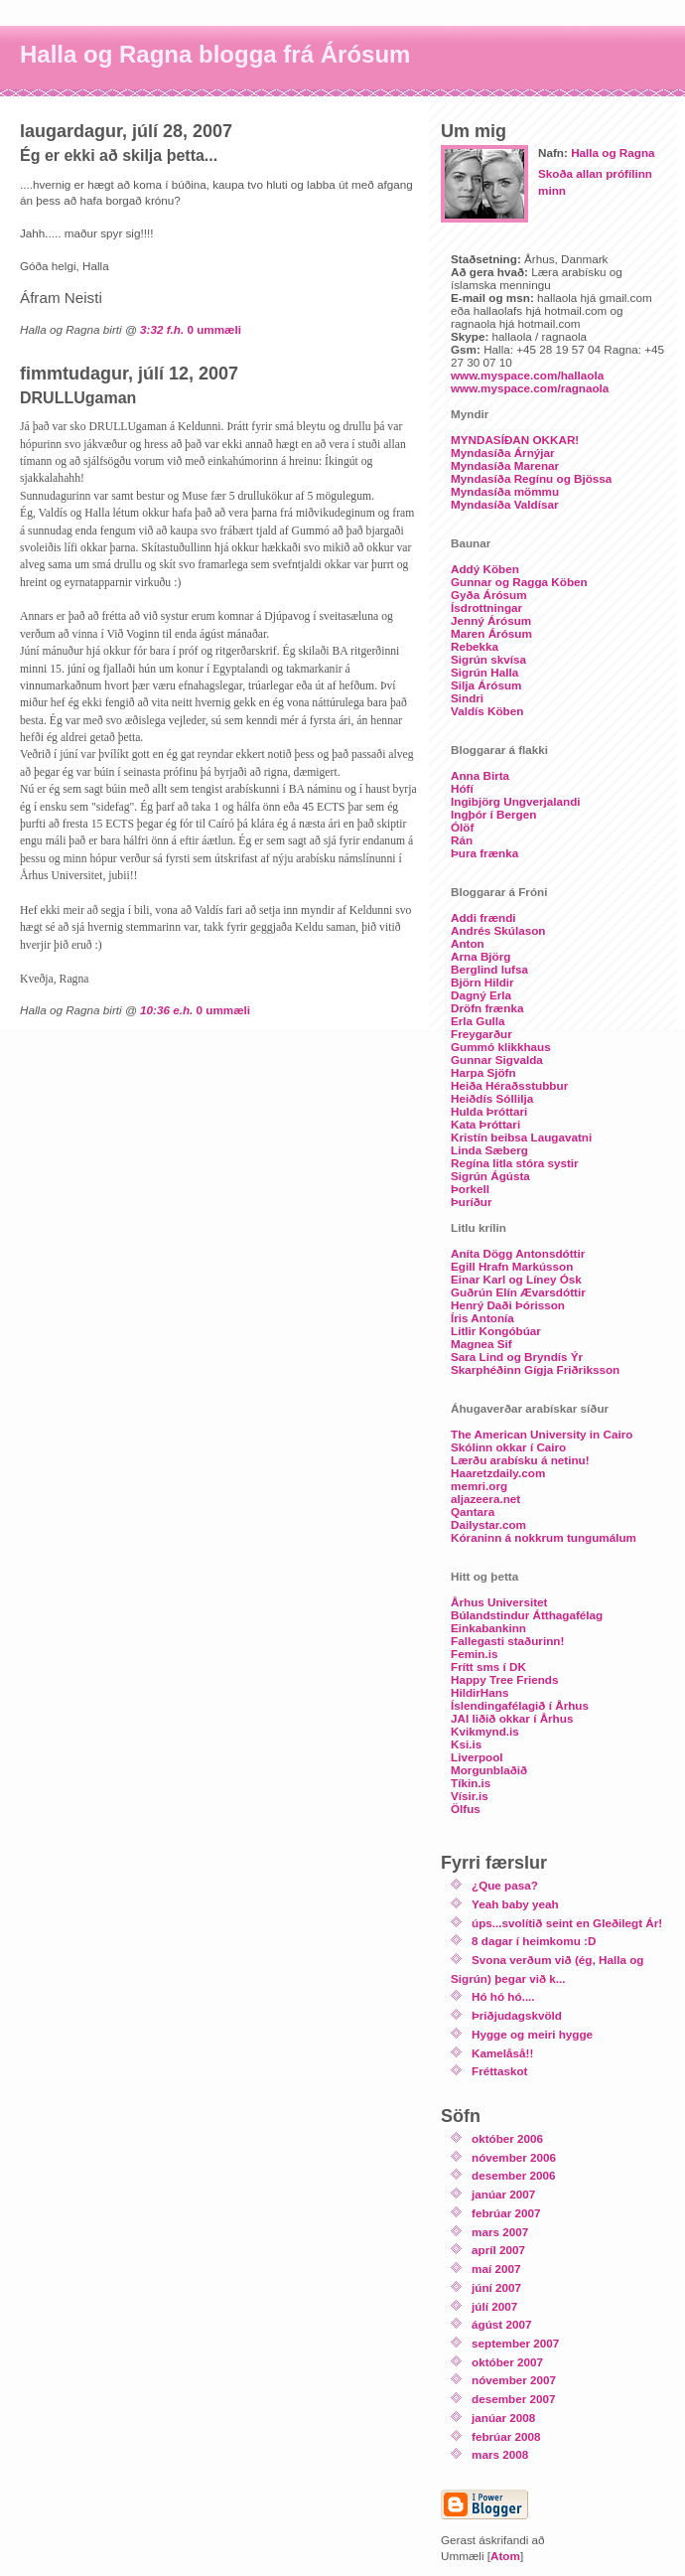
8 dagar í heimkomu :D (534, 1940)
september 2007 (515, 2343)
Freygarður (481, 1033)
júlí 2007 (494, 2306)
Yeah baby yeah (515, 1903)
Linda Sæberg (489, 1149)
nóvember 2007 (514, 2379)
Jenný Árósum (491, 620)
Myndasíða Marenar (505, 465)
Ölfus (465, 1808)
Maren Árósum (491, 633)
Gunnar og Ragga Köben (519, 581)
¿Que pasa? (505, 1885)
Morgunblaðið (489, 1769)
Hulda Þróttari (489, 1111)
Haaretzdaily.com (498, 1472)
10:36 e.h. (166, 1009)
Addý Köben (485, 568)
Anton (467, 943)
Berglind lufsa (489, 969)
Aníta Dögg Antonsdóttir (518, 1253)
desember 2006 (513, 2175)
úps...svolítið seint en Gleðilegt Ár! (567, 1922)
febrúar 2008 (506, 2436)
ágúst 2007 (501, 2324)
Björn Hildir (482, 982)
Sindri (467, 697)
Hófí (462, 788)
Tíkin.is (470, 1782)
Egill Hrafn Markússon (512, 1266)
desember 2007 (513, 2398)
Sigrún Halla (484, 672)
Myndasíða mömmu (505, 491)
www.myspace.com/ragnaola (530, 387)
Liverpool (477, 1756)
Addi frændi (483, 917)
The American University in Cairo (541, 1434)
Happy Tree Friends (504, 1679)
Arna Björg (480, 956)
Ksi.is (466, 1744)
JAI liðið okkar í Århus (512, 1718)
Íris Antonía (482, 1317)
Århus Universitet (499, 1601)
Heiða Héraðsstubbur (509, 1085)
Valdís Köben (487, 710)
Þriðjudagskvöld (517, 2015)
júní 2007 (496, 2287)
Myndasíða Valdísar (504, 504)
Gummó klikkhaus (501, 1046)
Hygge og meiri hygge (532, 2034)
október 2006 (507, 2138)
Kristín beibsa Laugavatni (521, 1137)
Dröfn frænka (487, 1007)
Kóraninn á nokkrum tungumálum (543, 1537)
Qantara (472, 1511)
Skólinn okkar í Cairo (508, 1446)
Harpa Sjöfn (483, 1072)
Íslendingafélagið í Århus (520, 1705)
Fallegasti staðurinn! (507, 1640)
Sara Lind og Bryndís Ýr (517, 1356)
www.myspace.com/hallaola (527, 375)
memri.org (479, 1485)
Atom (505, 2555)
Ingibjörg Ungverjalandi (516, 801)
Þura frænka (484, 852)
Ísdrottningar (486, 607)
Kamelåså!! (502, 2052)
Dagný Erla (481, 994)
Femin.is (474, 1653)
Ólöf (462, 827)
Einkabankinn (488, 1627)
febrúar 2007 (506, 2212)
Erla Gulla (478, 1020)
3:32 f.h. (162, 329)
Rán (462, 839)
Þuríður (471, 1201)
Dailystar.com (488, 1524)
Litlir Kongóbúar (496, 1330)
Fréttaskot (500, 2070)
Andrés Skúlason (498, 930)
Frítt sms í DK (488, 1666)
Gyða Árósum (489, 594)
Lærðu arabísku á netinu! (520, 1459)
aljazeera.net (485, 1498)
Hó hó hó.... (503, 1996)
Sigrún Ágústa (490, 1175)
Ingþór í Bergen (493, 814)
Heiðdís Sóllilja (492, 1098)
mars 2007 (500, 2231)
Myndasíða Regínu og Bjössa (531, 478)
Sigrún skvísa (488, 659)
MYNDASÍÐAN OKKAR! (515, 439)
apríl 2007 (498, 2249)
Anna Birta (480, 775)
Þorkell (470, 1188)
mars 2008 (500, 2454)
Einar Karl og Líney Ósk (516, 1279)
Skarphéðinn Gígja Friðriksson (535, 1369)
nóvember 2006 (514, 2157)
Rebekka (474, 646)
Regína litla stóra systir (515, 1162)
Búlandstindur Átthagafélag (527, 1614)
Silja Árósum (486, 685)
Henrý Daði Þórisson (508, 1304)
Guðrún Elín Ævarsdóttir (518, 1292)
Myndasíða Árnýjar (503, 452)
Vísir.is (469, 1795)
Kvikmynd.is (485, 1731)
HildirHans (479, 1692)
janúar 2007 (503, 2194)
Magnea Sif (481, 1343)
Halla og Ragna (612, 152)
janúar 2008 (503, 2417)
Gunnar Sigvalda (497, 1059)
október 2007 (507, 2361)
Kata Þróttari (485, 1124)
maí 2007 (496, 2268)
